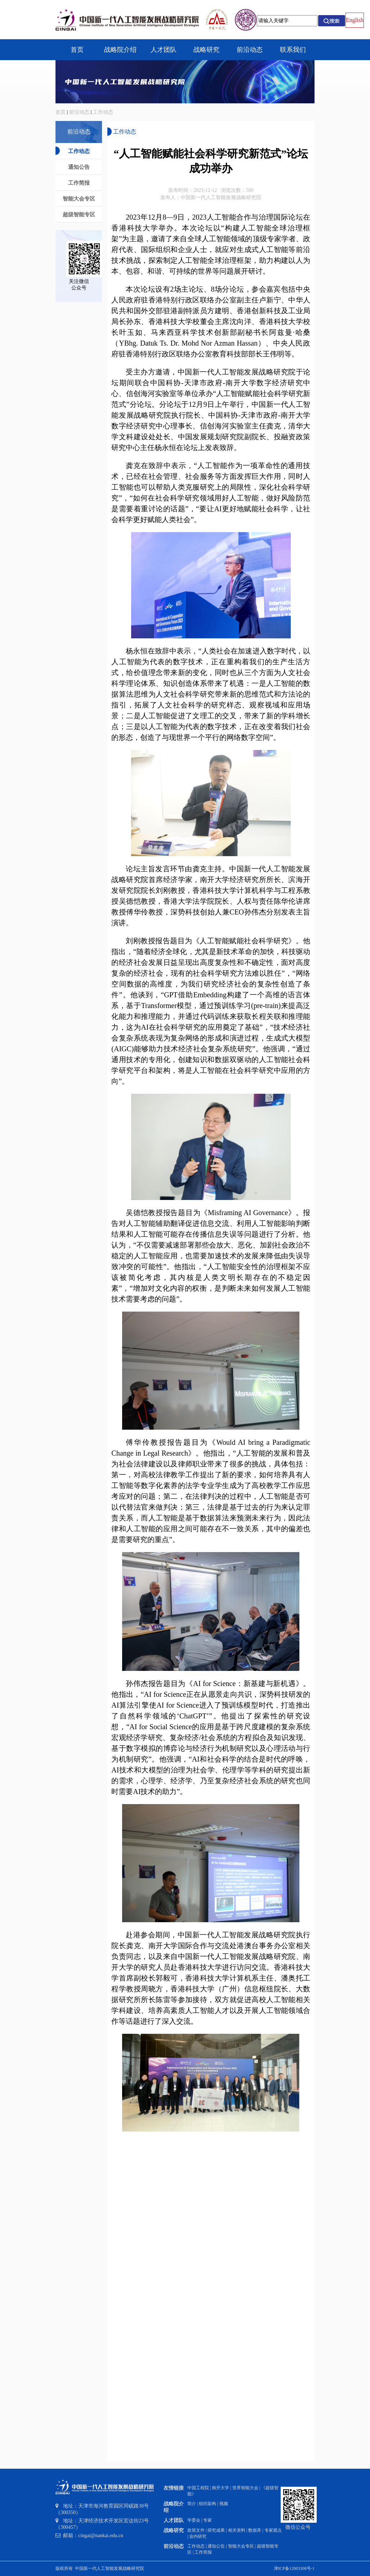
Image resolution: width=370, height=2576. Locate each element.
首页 (60, 112)
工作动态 (103, 112)
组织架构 (207, 2503)
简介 (191, 2503)
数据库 (254, 2530)
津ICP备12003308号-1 (294, 2568)
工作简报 (203, 2552)
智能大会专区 (241, 2546)
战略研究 (174, 2530)
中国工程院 (198, 2487)
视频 (223, 2503)
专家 (207, 2520)
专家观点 (273, 2530)
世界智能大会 (245, 2487)
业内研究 (197, 2536)
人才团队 (174, 2520)
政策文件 (196, 2530)
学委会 (193, 2520)
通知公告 (216, 2546)
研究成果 (216, 2530)
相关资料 (236, 2530)
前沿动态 (79, 112)
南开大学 (220, 2487)
